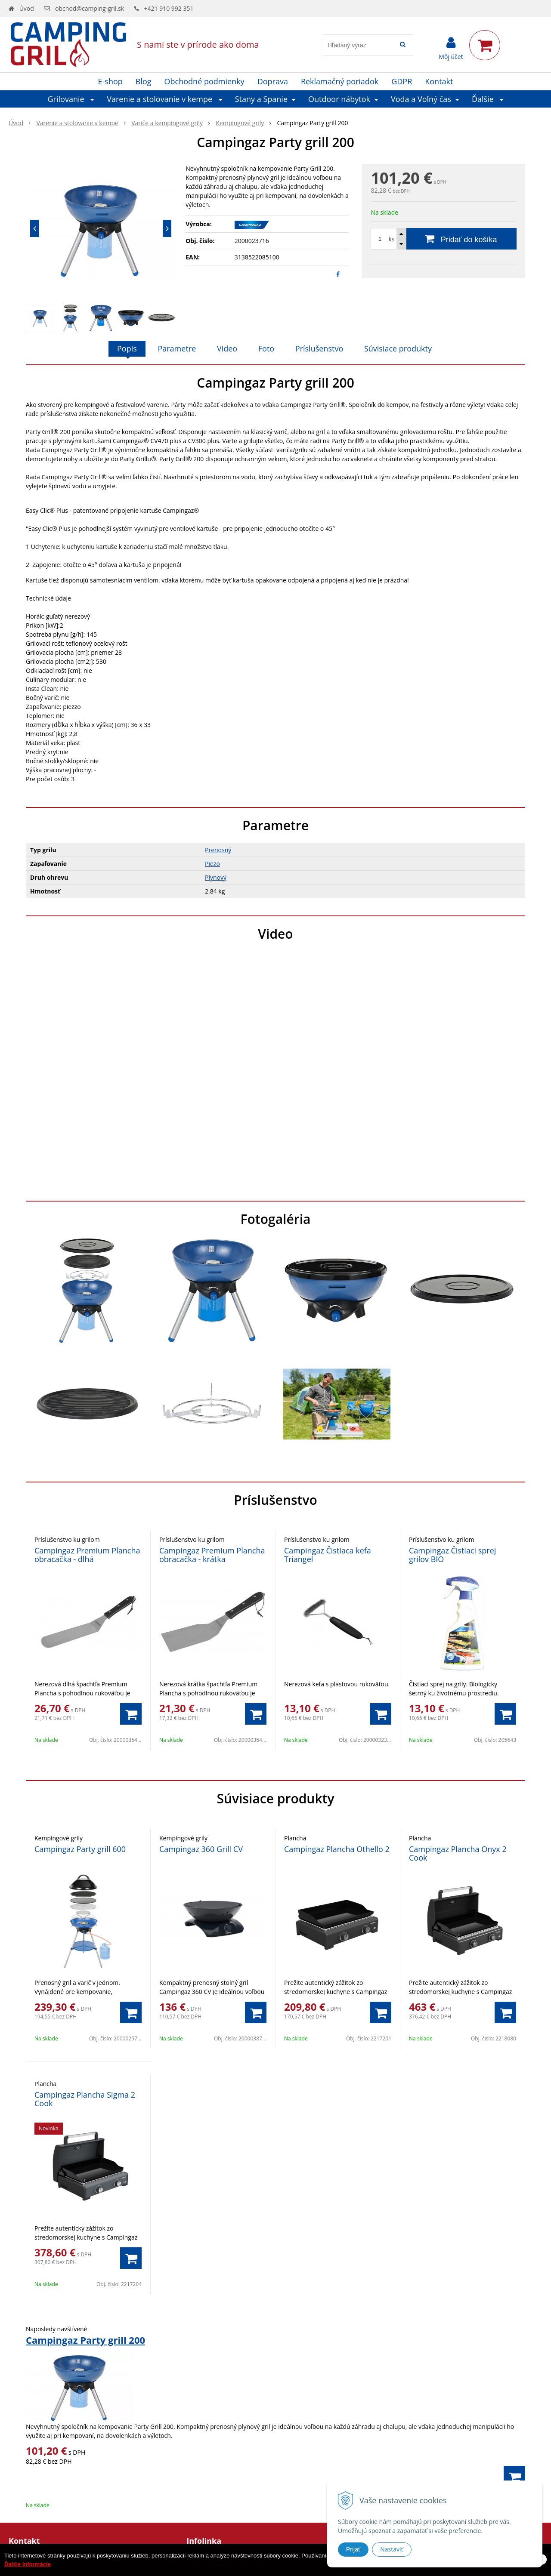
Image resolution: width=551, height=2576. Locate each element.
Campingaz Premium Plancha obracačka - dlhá (87, 1554)
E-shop (110, 81)
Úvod (26, 8)
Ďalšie (488, 99)
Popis (127, 348)
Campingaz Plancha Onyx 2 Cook (458, 1853)
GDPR (401, 81)
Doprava (272, 81)
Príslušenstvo (319, 348)
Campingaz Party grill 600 (80, 1849)
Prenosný (218, 850)
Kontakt (439, 81)
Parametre (177, 348)
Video (227, 348)
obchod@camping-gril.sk (89, 8)
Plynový (215, 877)
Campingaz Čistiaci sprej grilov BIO (452, 1554)
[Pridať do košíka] (444, 239)
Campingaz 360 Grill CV (201, 1849)
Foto (266, 348)
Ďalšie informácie (27, 2564)
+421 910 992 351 (169, 8)
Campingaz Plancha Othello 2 (337, 1849)
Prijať (353, 2549)
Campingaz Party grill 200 (85, 2339)
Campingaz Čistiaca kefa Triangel (327, 1554)
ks (391, 239)
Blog (144, 81)
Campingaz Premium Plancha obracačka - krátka (212, 1554)
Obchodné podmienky (204, 81)
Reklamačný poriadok (339, 81)
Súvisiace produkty (398, 348)
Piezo (212, 864)
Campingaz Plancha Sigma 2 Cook (84, 2098)
